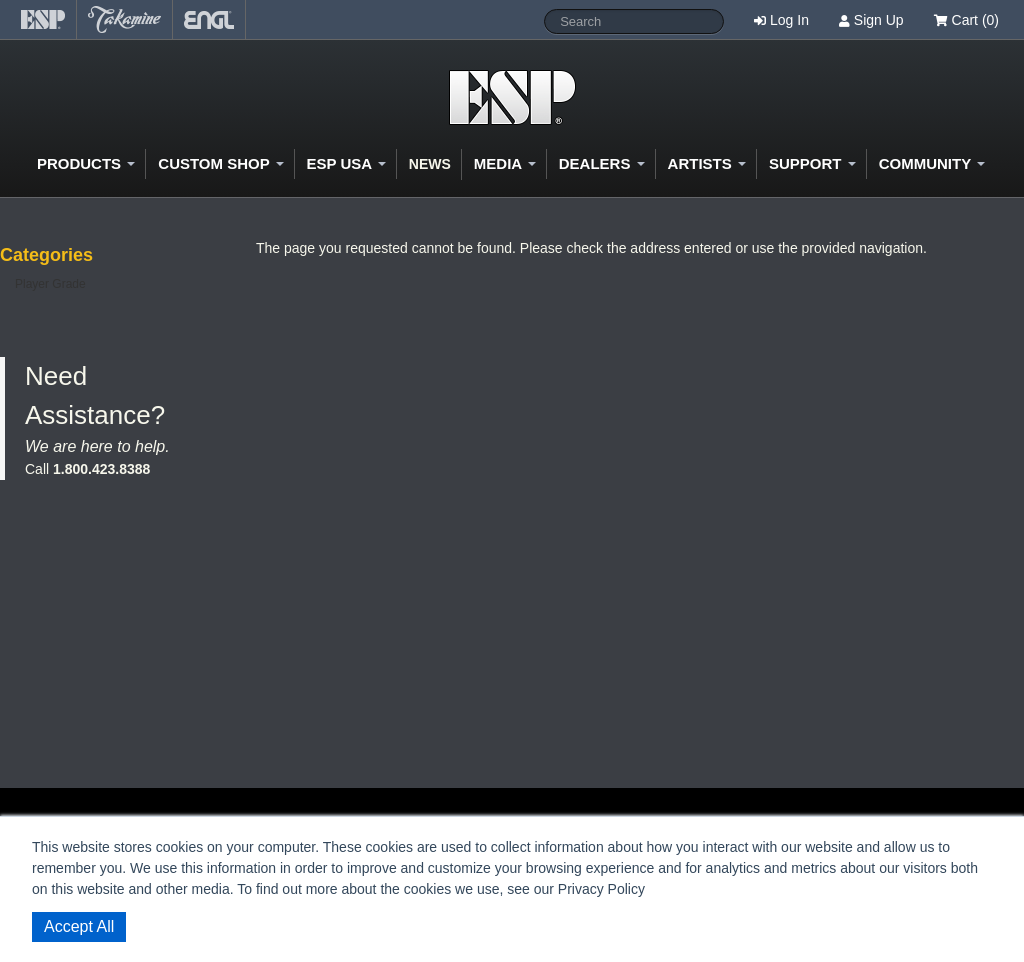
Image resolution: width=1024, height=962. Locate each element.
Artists (707, 163)
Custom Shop (220, 163)
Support (812, 163)
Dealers (602, 163)
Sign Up (879, 20)
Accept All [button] (79, 926)
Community (932, 163)
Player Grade (50, 284)
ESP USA (346, 163)
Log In (789, 20)
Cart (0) (966, 20)
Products (86, 163)
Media (505, 163)
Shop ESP (512, 97)
